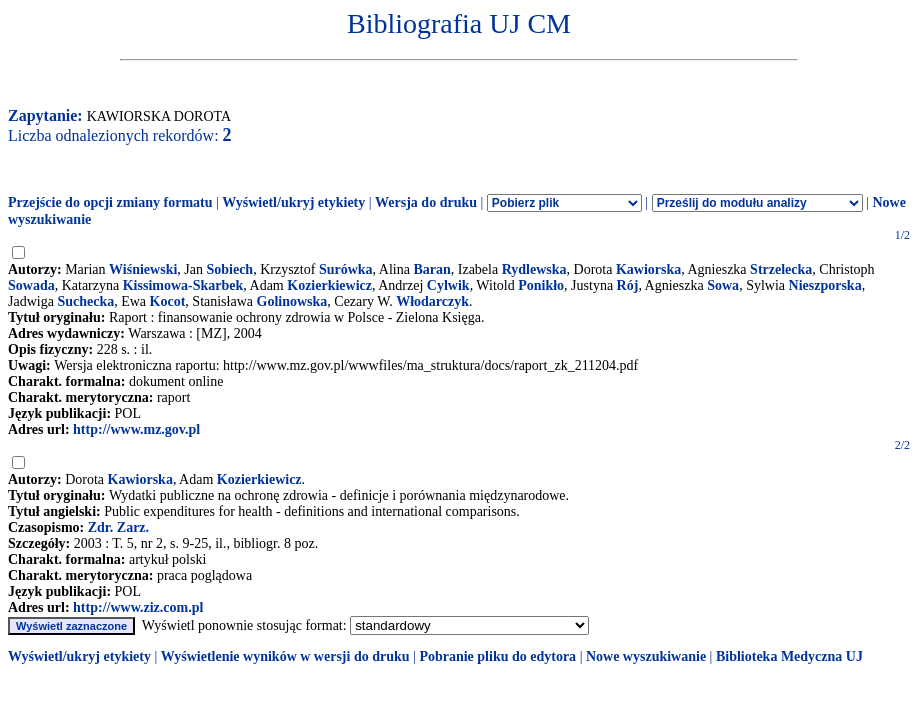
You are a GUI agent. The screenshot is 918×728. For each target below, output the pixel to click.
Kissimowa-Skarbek (183, 285)
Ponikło (541, 285)
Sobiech (229, 269)
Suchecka (85, 301)
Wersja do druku (426, 202)
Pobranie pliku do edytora (497, 656)
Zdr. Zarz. (118, 527)
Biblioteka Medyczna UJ (789, 656)
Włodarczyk (432, 301)
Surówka (346, 269)
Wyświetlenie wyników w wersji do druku (285, 656)
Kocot (168, 301)
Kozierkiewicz (329, 285)
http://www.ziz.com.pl (138, 607)
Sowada (31, 285)
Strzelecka (781, 269)
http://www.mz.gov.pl (136, 429)
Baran (431, 269)
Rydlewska (534, 269)
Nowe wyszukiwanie (646, 656)
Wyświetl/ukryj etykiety (293, 202)
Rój (628, 285)
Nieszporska (825, 285)
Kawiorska (648, 269)
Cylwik (448, 285)
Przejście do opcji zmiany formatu (110, 202)
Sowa (723, 285)
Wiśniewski (143, 269)
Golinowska (292, 301)
